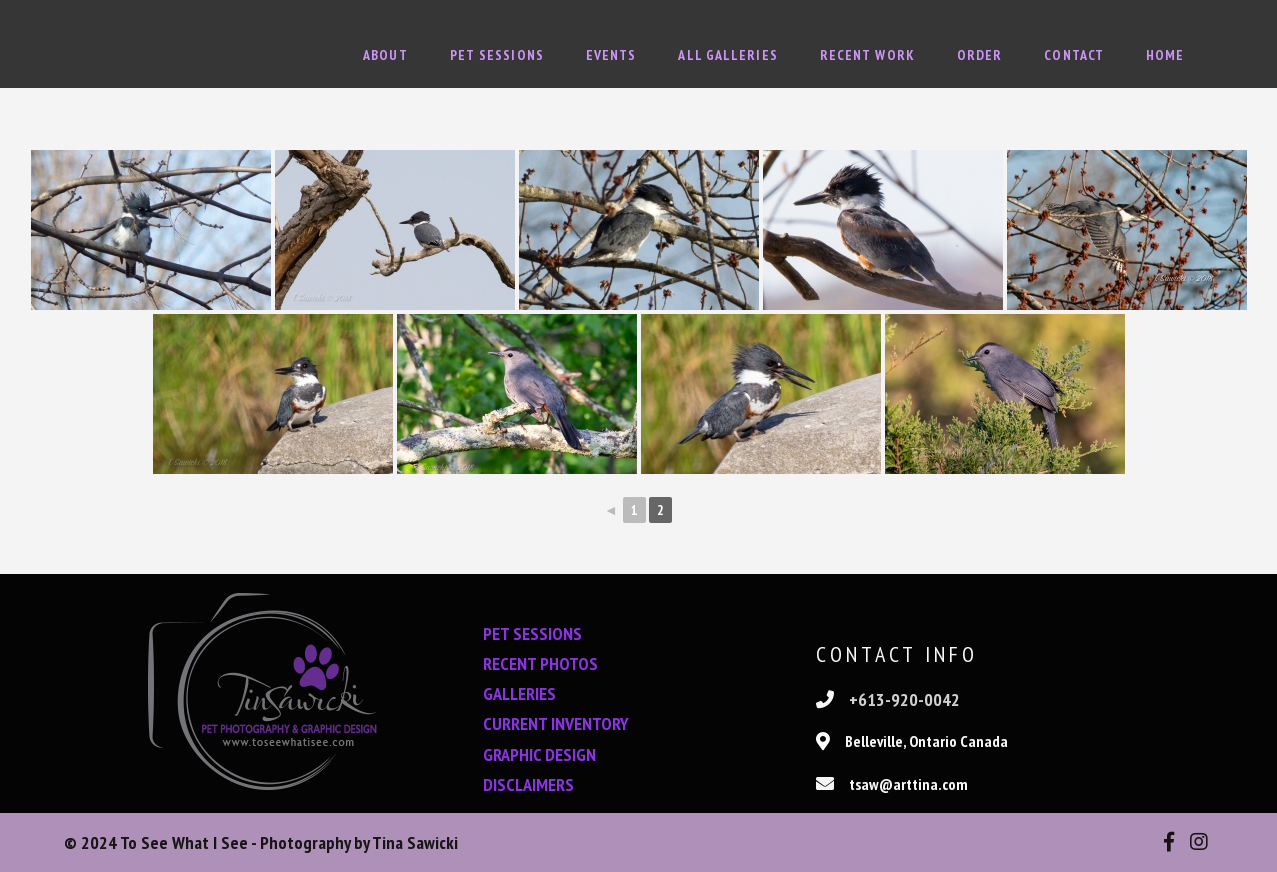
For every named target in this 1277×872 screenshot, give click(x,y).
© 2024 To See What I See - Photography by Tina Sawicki (261, 842)
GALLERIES (519, 693)
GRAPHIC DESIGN (539, 754)
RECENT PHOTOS (540, 663)
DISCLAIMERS (528, 784)
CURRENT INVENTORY (556, 723)
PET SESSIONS (532, 633)
